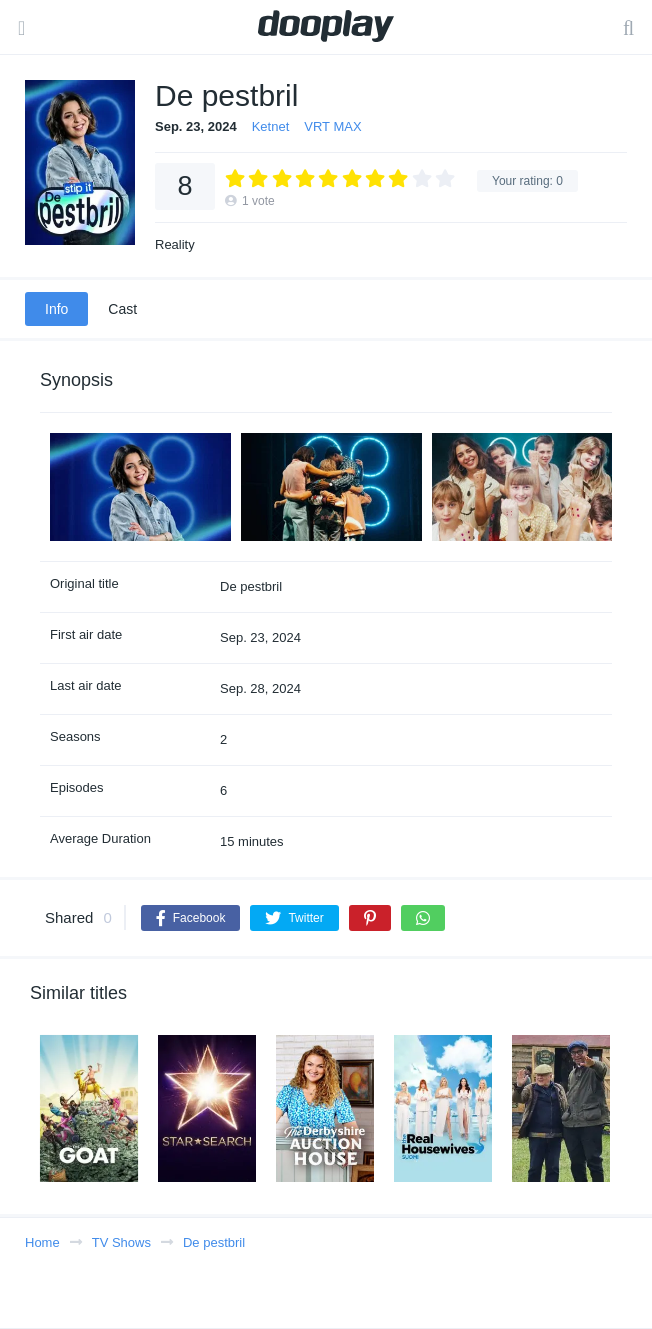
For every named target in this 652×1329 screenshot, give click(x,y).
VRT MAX (332, 126)
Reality (175, 244)
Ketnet (271, 126)
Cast (122, 309)
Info (56, 309)
